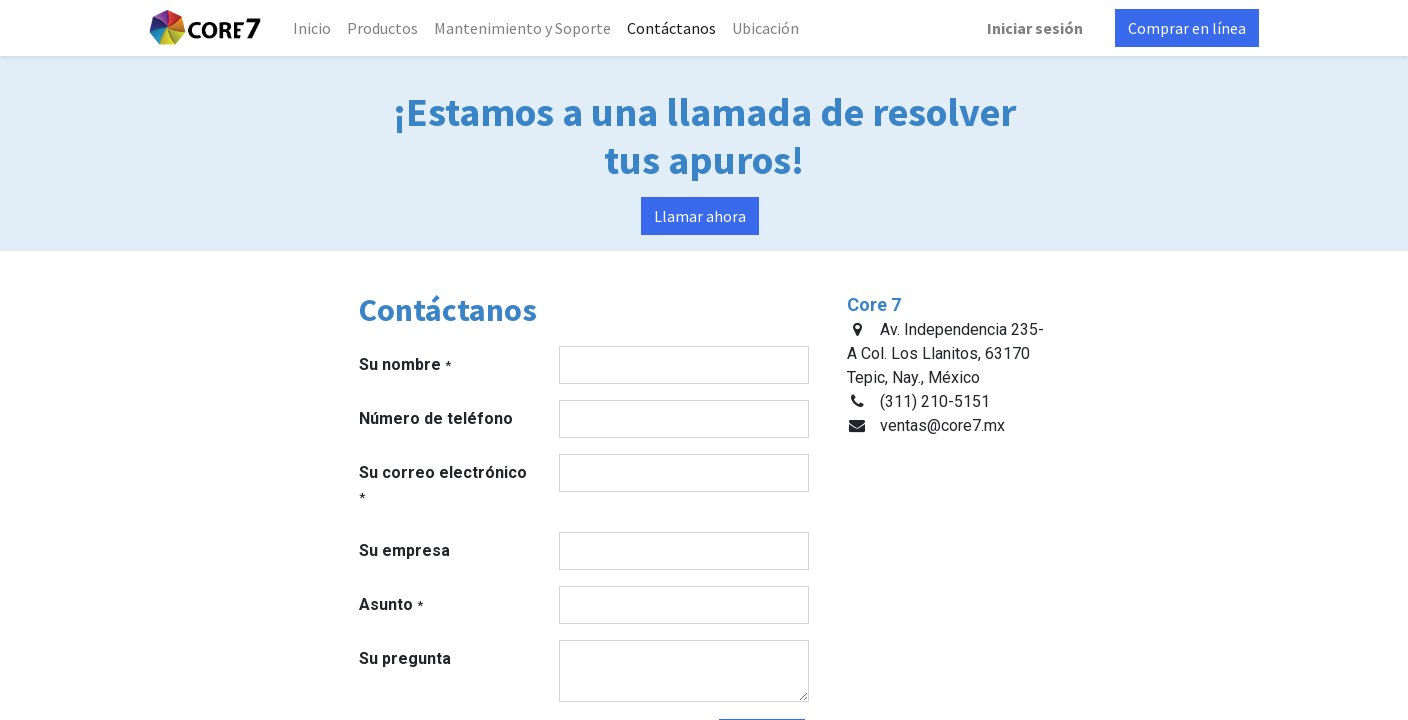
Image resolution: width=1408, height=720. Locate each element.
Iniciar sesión (1035, 28)
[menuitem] (312, 28)
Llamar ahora (700, 216)
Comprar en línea (1187, 28)
